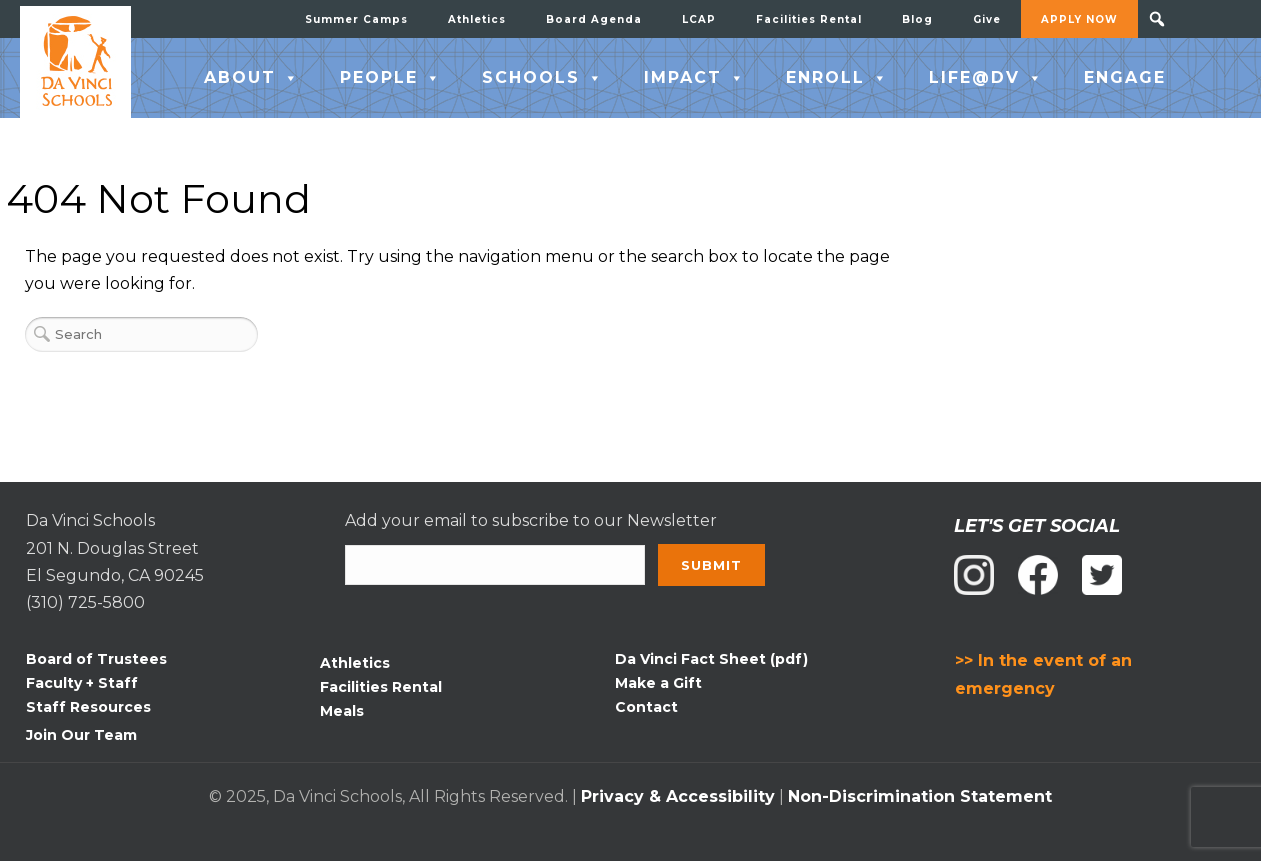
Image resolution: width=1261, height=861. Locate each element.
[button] (1157, 19)
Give (987, 19)
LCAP (699, 19)
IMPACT (695, 78)
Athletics (477, 19)
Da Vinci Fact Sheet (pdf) (711, 659)
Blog (917, 19)
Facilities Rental (809, 19)
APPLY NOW (1079, 19)
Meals (342, 711)
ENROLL (837, 78)
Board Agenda (594, 19)
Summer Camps (356, 19)
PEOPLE (391, 78)
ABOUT (252, 78)
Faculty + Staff (82, 683)
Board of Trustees (96, 659)
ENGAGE (1125, 77)
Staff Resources (88, 707)
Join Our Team (81, 735)
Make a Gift (658, 683)
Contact (646, 707)
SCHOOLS (543, 78)
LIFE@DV (986, 78)
